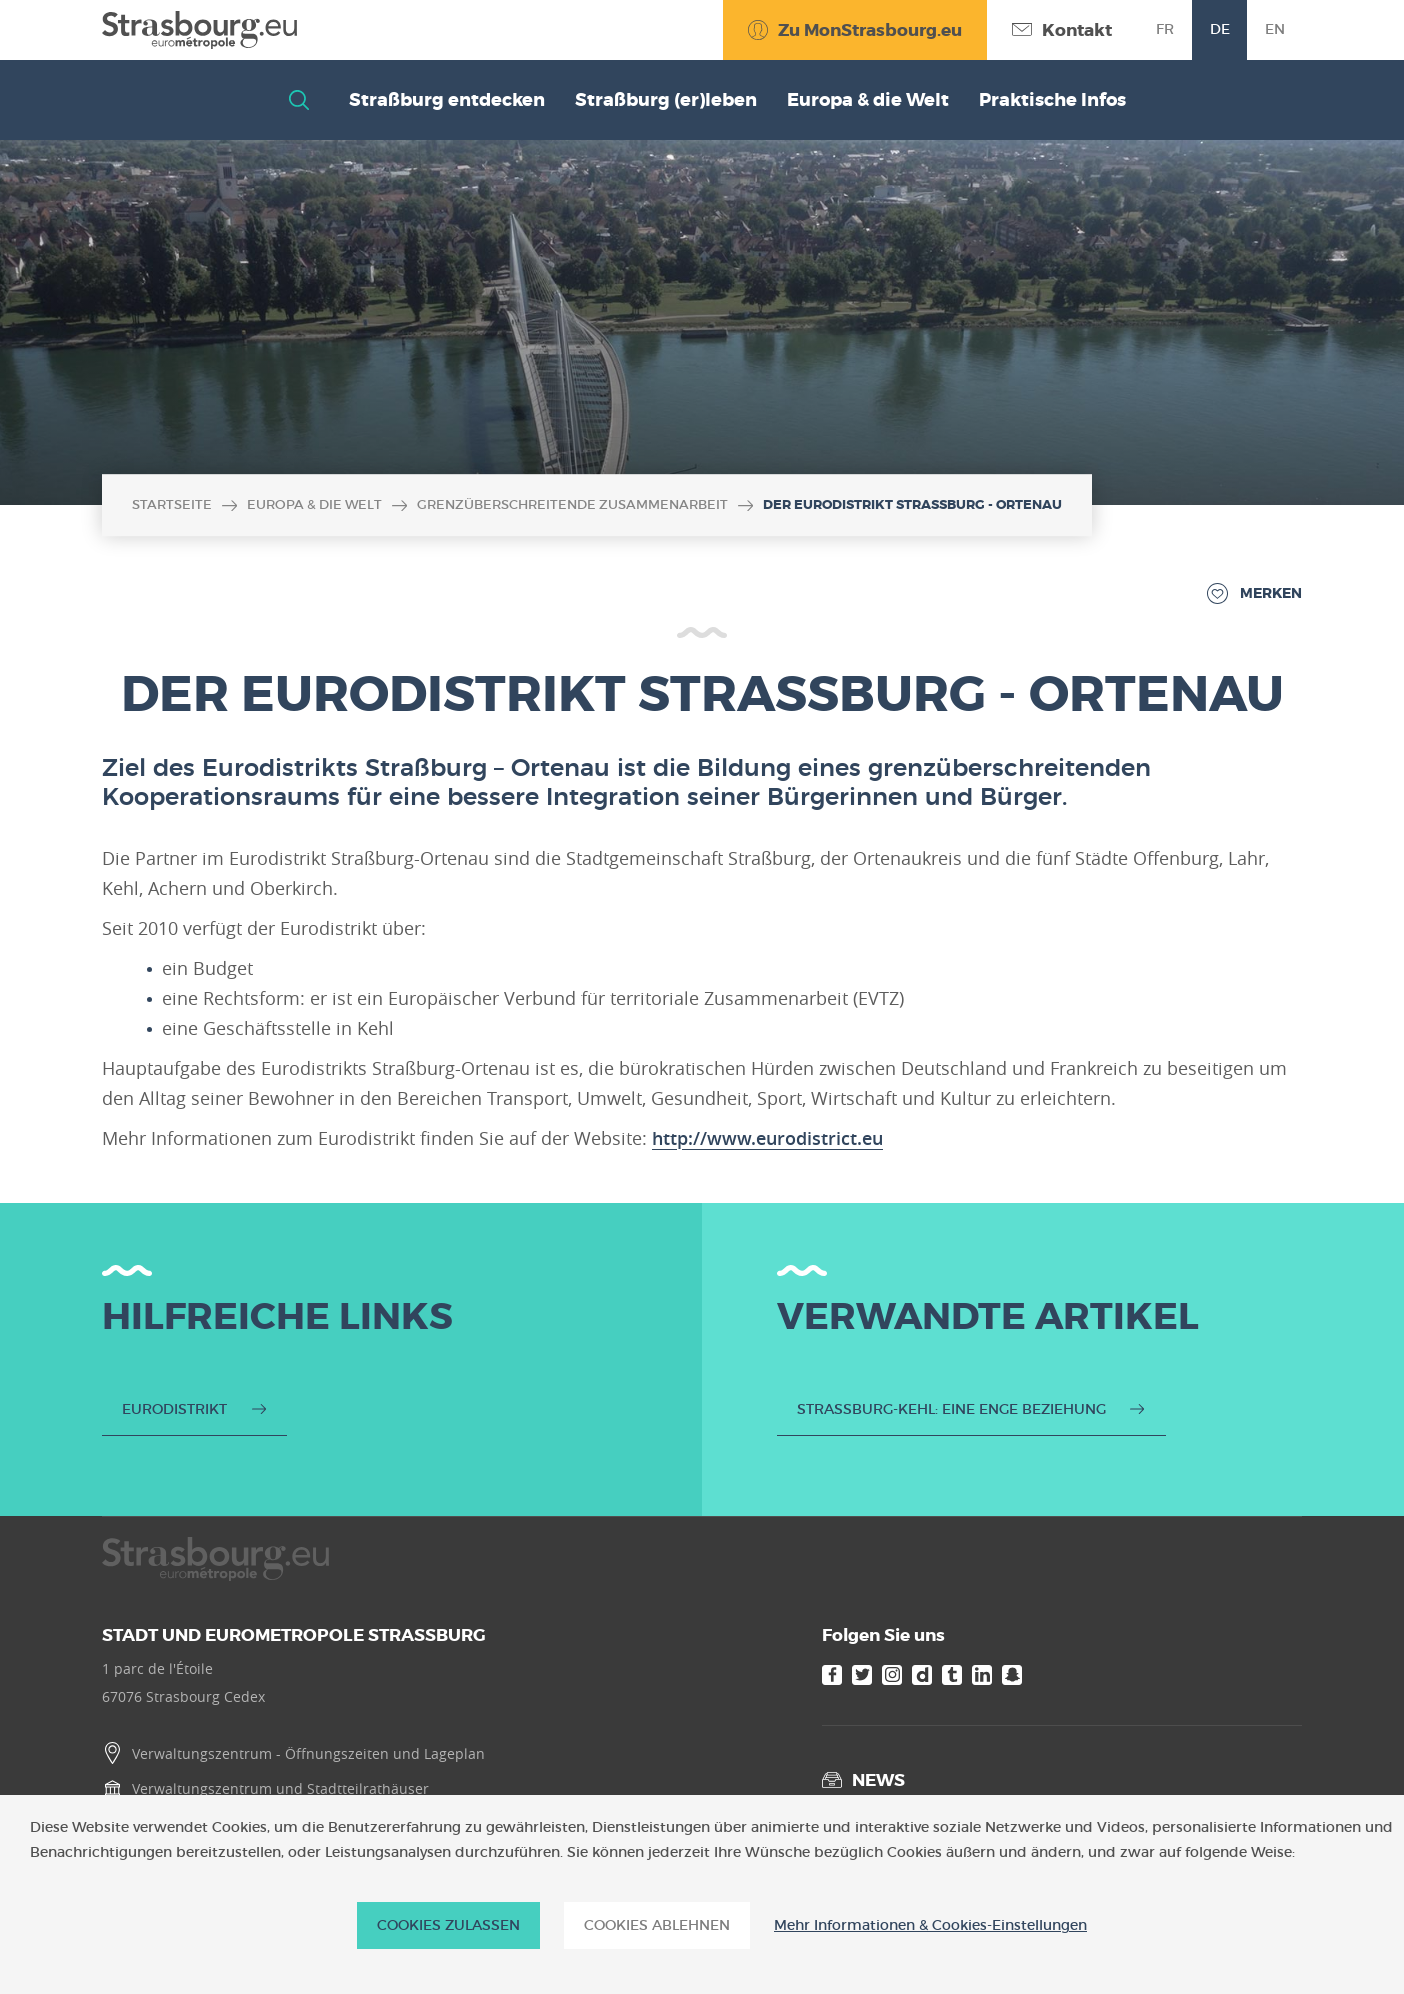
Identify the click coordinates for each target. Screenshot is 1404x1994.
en (1275, 29)
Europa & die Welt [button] (868, 100)
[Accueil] (199, 30)
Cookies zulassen (448, 1925)
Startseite (172, 504)
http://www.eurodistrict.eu (767, 1138)
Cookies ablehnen (657, 1925)
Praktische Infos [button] (1052, 100)
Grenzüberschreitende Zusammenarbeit (572, 504)
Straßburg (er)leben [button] (666, 100)
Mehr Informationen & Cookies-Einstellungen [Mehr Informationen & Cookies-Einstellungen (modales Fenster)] (930, 1925)
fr (1165, 29)
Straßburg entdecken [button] (447, 100)
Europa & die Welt (314, 504)
